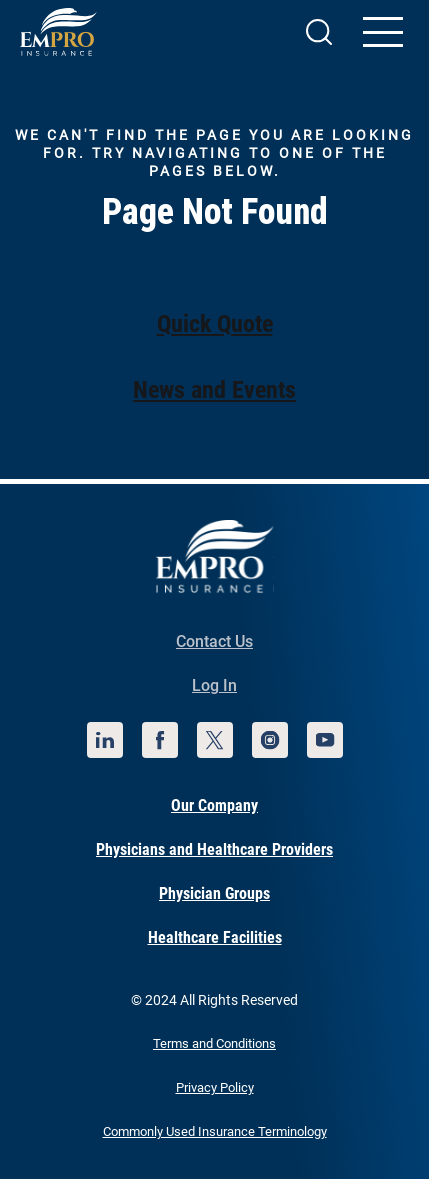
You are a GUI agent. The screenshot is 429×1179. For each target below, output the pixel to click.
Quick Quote (215, 324)
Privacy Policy (215, 1087)
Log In (214, 685)
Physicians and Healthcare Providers (214, 849)
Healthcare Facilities (215, 937)
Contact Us (214, 641)
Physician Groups (214, 893)
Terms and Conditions (214, 1043)
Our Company (214, 805)
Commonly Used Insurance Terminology (215, 1131)
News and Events (214, 390)
